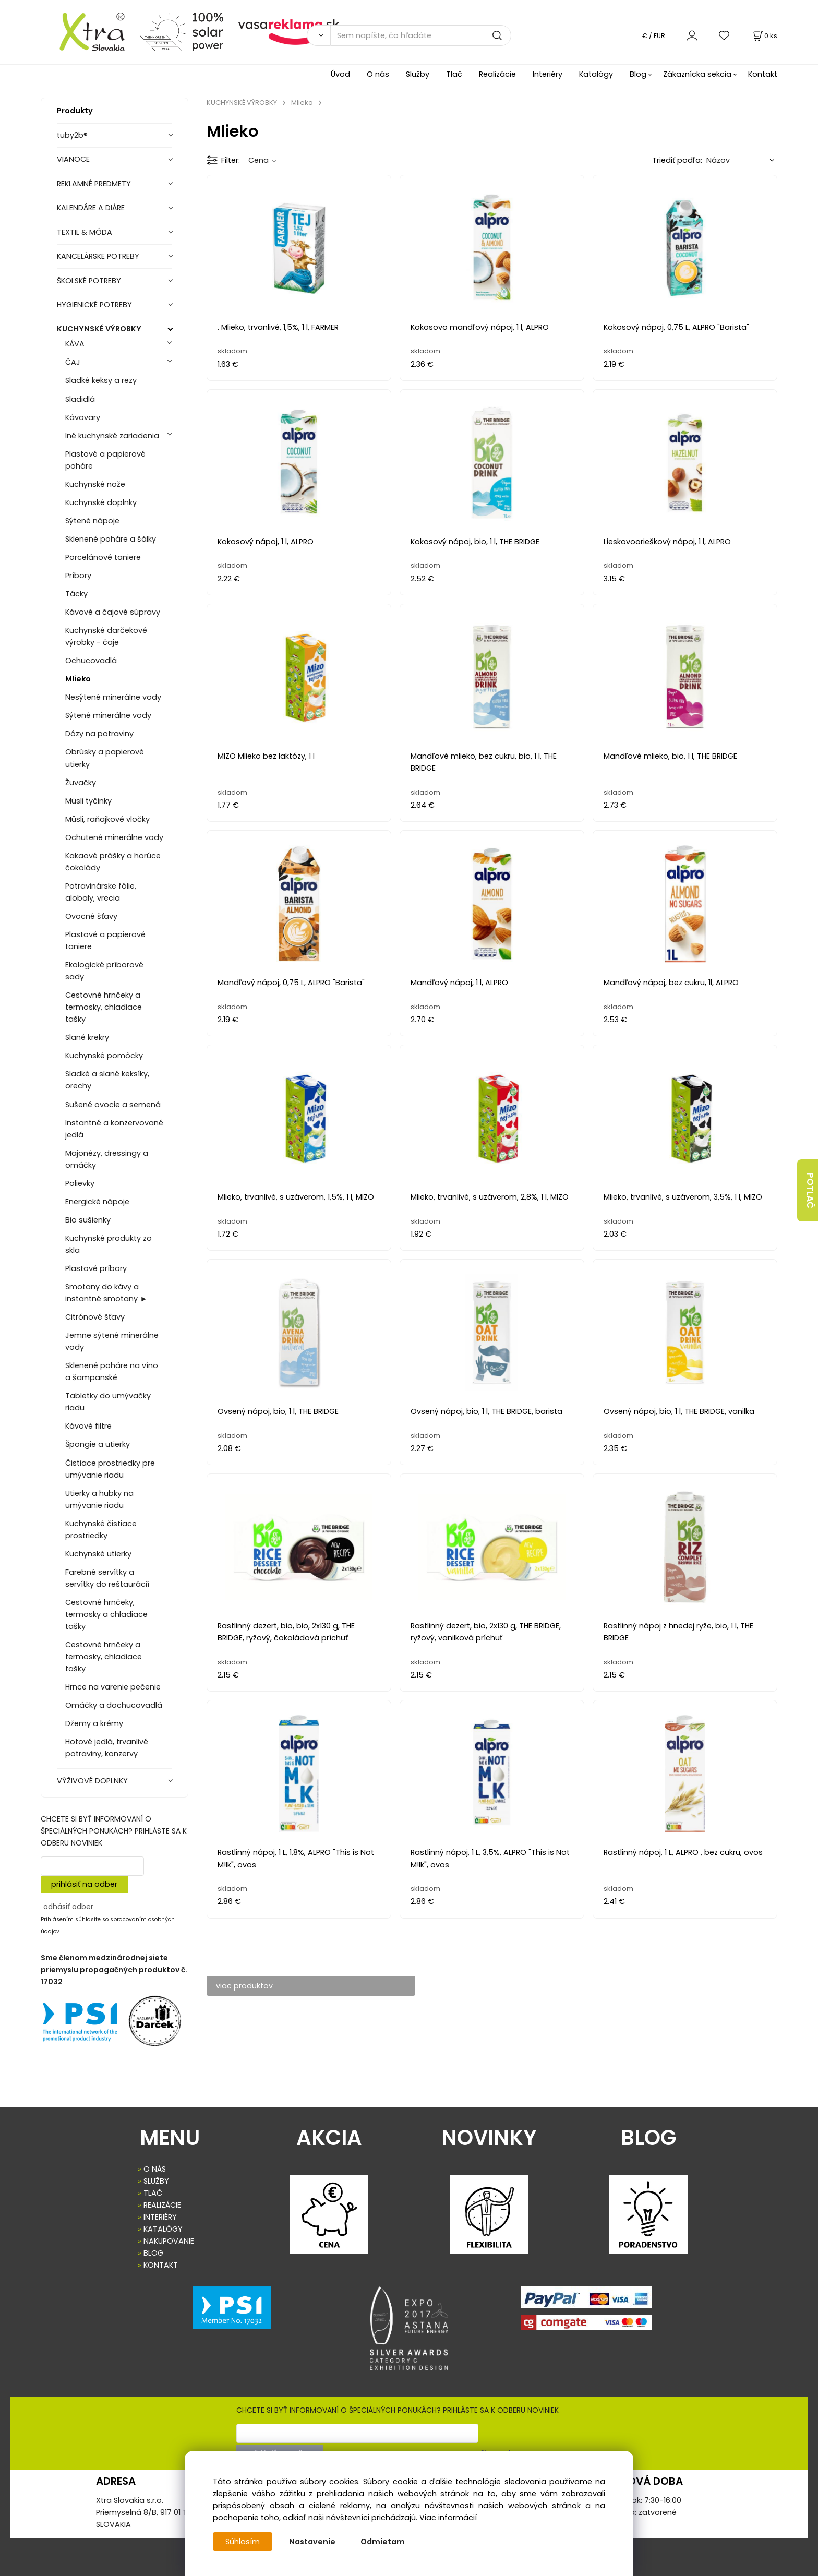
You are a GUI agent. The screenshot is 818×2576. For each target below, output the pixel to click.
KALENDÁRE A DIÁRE (91, 207)
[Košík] (764, 36)
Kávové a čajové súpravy (112, 612)
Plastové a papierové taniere (105, 940)
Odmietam (382, 2541)
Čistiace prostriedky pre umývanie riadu (110, 1469)
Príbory (78, 575)
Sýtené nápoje (92, 521)
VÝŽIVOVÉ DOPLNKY (92, 1781)
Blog (638, 74)
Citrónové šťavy (95, 1317)
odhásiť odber (68, 1906)
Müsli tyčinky (88, 801)
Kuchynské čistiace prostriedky (101, 1529)
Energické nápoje (97, 1201)
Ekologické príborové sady (104, 971)
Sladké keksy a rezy (101, 380)
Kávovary (82, 417)
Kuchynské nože (95, 484)
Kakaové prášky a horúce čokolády (113, 861)
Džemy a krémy (94, 1723)
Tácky (76, 594)
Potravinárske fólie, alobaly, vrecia (100, 892)
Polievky (79, 1183)
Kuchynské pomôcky (104, 1055)
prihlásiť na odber (84, 1884)
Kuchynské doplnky (101, 502)
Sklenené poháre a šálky (110, 539)
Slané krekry (87, 1037)
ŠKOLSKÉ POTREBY (89, 280)
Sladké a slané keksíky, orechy (107, 1080)
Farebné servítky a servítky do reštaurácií (107, 1578)
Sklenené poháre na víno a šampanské (111, 1371)
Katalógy (596, 74)
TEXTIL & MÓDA (84, 232)
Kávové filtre (88, 1426)
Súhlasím (242, 2541)
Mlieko (78, 679)
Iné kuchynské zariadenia (112, 435)
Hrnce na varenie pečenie (113, 1687)
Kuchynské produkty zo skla (108, 1244)
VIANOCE (73, 159)
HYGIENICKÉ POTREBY (94, 304)
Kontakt (762, 74)
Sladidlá (80, 399)
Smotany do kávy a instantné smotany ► (106, 1292)
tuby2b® (72, 135)
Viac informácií (448, 2517)
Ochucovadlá (91, 660)
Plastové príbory (96, 1268)
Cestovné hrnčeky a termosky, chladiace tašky (103, 1007)
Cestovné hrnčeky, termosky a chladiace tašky (106, 1614)
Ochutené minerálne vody (114, 837)
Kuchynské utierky (98, 1554)
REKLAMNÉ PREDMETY (94, 183)
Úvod (340, 74)
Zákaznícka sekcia (697, 74)
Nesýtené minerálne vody (113, 697)
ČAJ (72, 362)
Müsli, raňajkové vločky (107, 819)
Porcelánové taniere (103, 557)
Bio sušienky (88, 1220)
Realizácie (497, 74)
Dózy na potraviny (99, 733)
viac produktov (245, 1986)
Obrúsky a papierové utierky (104, 758)
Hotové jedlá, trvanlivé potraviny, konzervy (106, 1747)
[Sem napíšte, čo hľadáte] (420, 35)
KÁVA (75, 344)
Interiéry (547, 74)
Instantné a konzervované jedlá (114, 1129)
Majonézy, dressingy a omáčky (106, 1159)
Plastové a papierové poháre (105, 460)
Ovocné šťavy (91, 916)
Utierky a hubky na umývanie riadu (99, 1499)
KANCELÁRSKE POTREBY (98, 256)
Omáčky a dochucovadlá (113, 1705)
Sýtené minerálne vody (108, 715)
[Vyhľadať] (318, 35)
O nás (378, 74)
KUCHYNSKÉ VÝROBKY (99, 329)
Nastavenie (312, 2541)
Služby (417, 74)
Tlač (454, 74)
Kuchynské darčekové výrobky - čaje (106, 636)
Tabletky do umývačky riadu (108, 1402)
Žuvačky (80, 782)
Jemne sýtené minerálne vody (112, 1341)
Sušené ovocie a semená (113, 1104)
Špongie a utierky (97, 1444)
